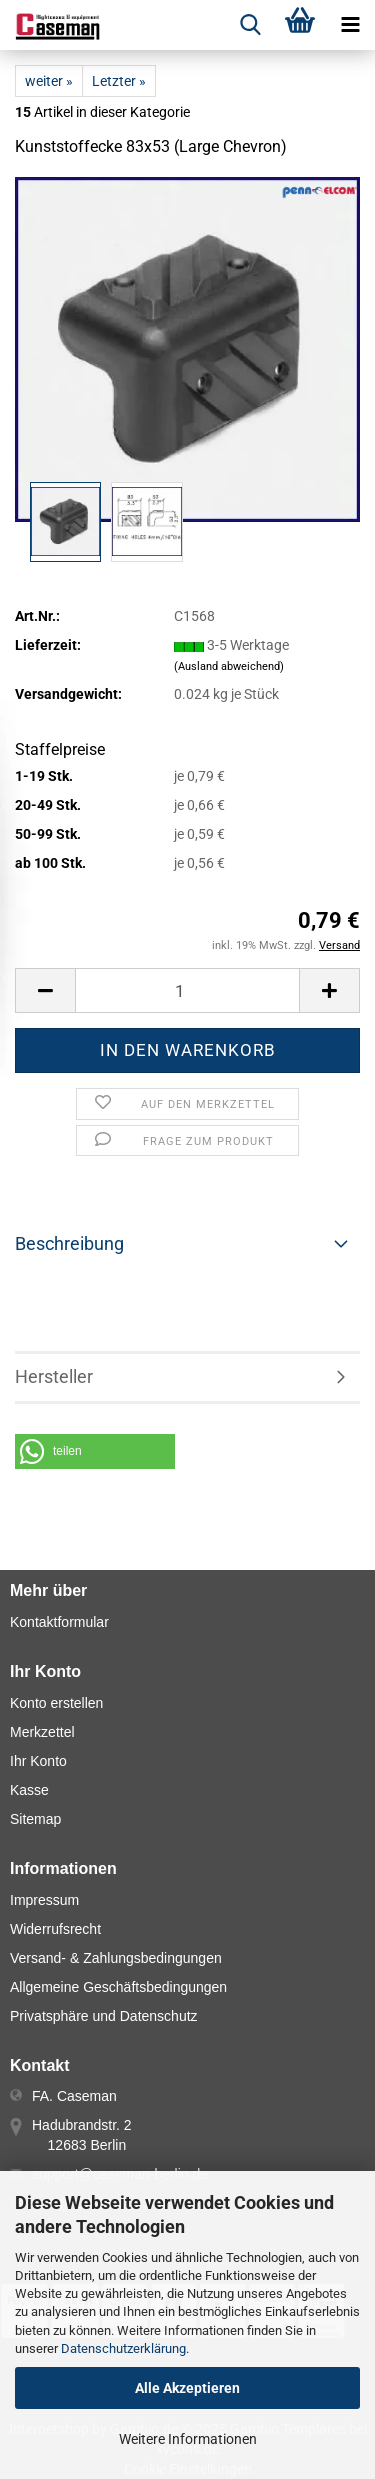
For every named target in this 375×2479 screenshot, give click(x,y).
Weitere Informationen (188, 2439)
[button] (45, 990)
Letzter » (119, 81)
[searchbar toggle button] (250, 25)
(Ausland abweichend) (229, 666)
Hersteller (54, 1376)
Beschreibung (69, 1243)
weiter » (49, 81)
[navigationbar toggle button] (350, 25)
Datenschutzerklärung (123, 2348)
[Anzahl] (187, 990)
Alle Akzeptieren (187, 2388)
